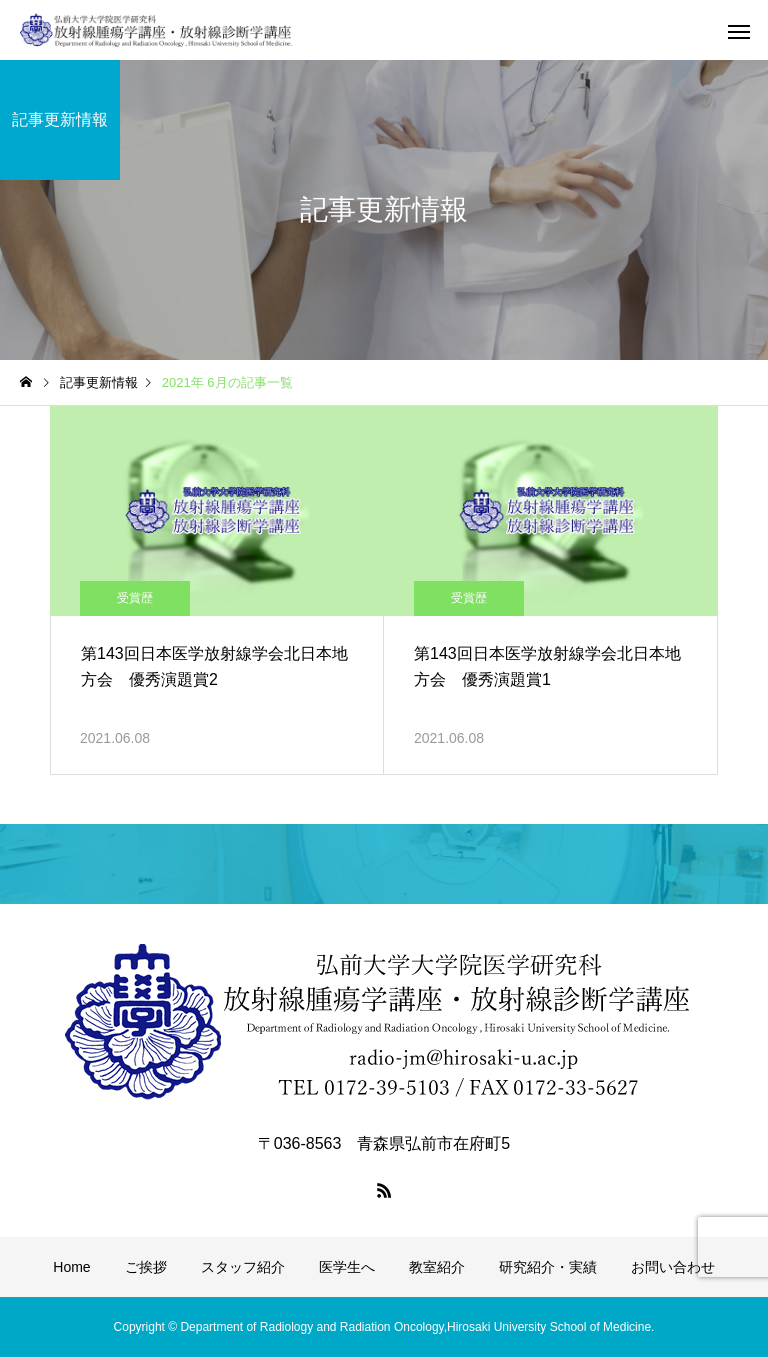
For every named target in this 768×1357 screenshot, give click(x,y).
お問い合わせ (673, 1267)
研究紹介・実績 (548, 1267)
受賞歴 (135, 598)
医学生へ (347, 1267)
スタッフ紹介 (243, 1267)
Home (71, 1267)
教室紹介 (437, 1267)
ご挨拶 (146, 1267)
